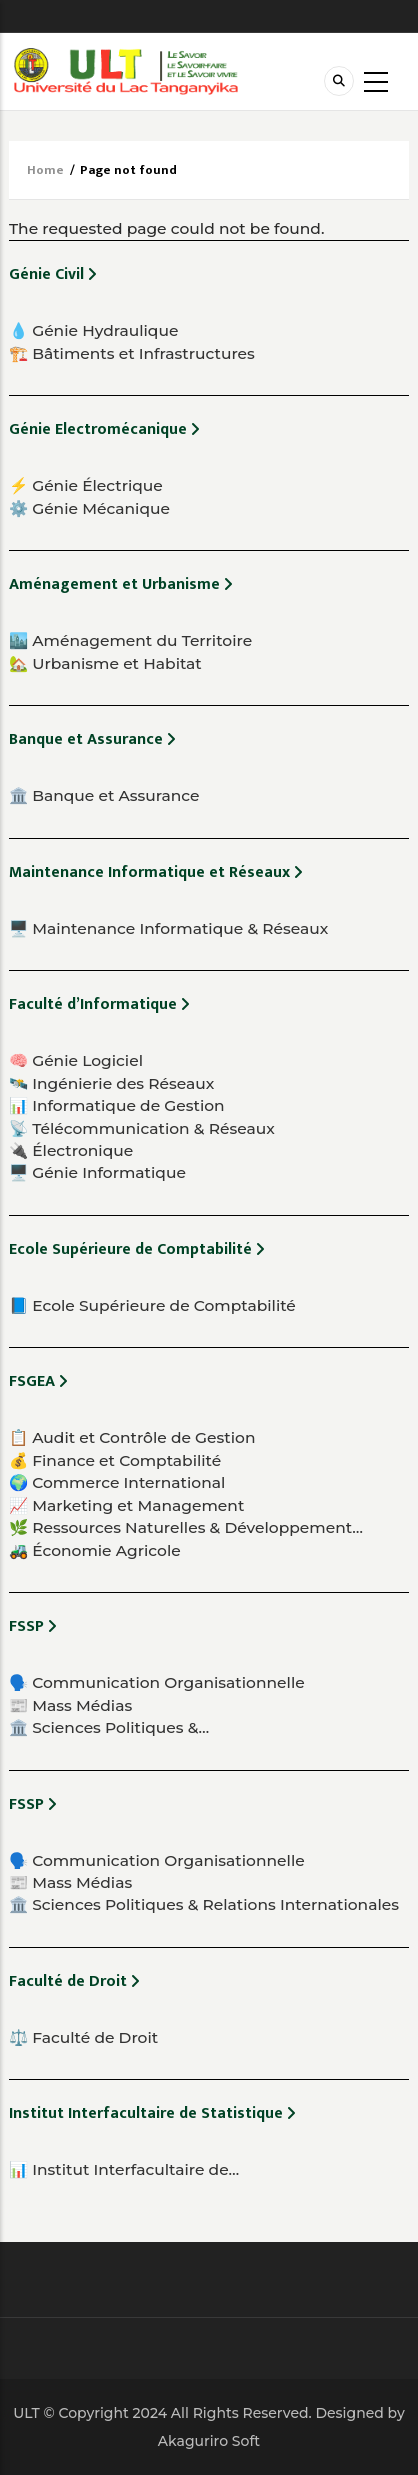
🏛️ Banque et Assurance (104, 795)
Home (45, 170)
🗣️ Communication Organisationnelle (157, 1682)
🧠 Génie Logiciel (76, 1060)
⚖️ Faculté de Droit (83, 2037)
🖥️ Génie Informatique (97, 1172)
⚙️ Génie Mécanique (89, 508)
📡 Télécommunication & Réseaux (142, 1128)
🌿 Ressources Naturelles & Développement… (186, 1527)
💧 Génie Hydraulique (93, 330)
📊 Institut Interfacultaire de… (124, 2169)
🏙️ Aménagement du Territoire (130, 640)
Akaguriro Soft (209, 2441)
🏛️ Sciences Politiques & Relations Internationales (204, 1904)
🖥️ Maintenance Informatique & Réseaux (168, 928)
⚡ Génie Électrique (86, 485)
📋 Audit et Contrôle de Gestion (132, 1437)
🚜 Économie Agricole (95, 1550)
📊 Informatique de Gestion (117, 1105)
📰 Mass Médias (70, 1705)
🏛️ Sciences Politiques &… (109, 1727)
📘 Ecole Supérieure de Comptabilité (152, 1305)
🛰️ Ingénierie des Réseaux (111, 1083)
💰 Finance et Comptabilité (115, 1460)
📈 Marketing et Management (126, 1505)
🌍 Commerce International (117, 1482)
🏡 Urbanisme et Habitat (105, 663)
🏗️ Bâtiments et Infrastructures (132, 353)
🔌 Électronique (71, 1150)
